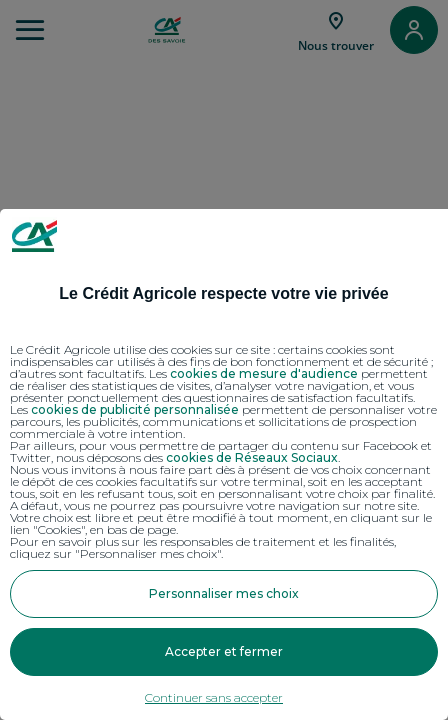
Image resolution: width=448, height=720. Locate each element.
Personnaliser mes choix (224, 593)
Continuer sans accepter (214, 697)
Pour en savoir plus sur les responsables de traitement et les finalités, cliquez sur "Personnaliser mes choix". (203, 548)
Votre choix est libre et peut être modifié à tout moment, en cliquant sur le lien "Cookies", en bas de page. (221, 524)
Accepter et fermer (224, 651)
